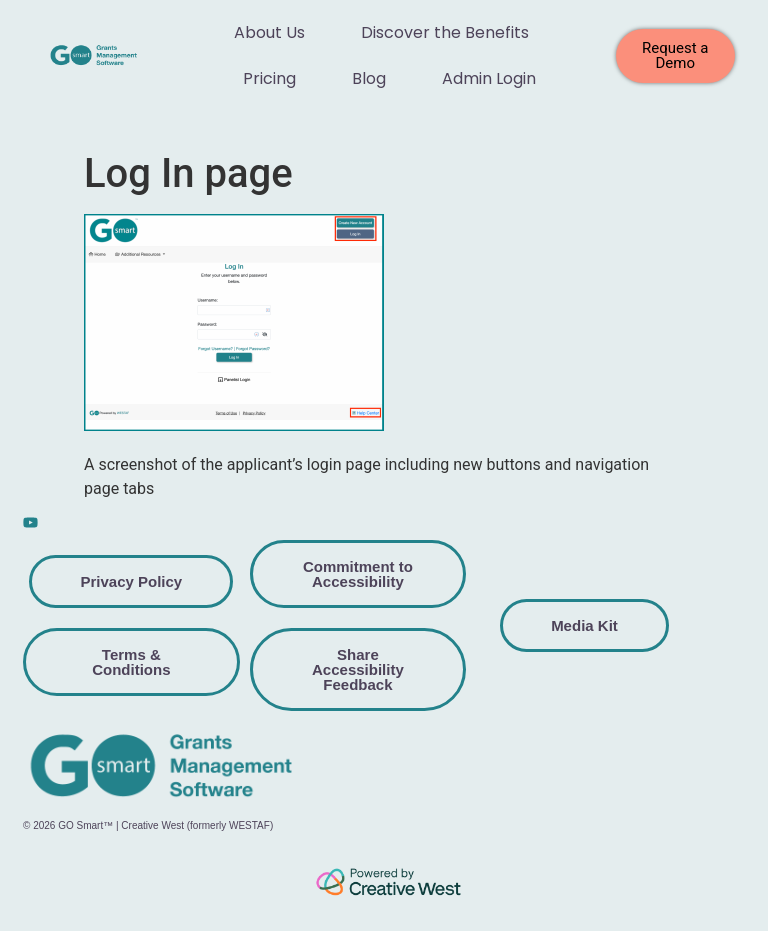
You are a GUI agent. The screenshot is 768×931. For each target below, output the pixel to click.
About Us (269, 32)
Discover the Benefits (445, 32)
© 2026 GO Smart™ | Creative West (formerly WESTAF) (148, 825)
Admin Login (489, 78)
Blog (369, 78)
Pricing (269, 78)
